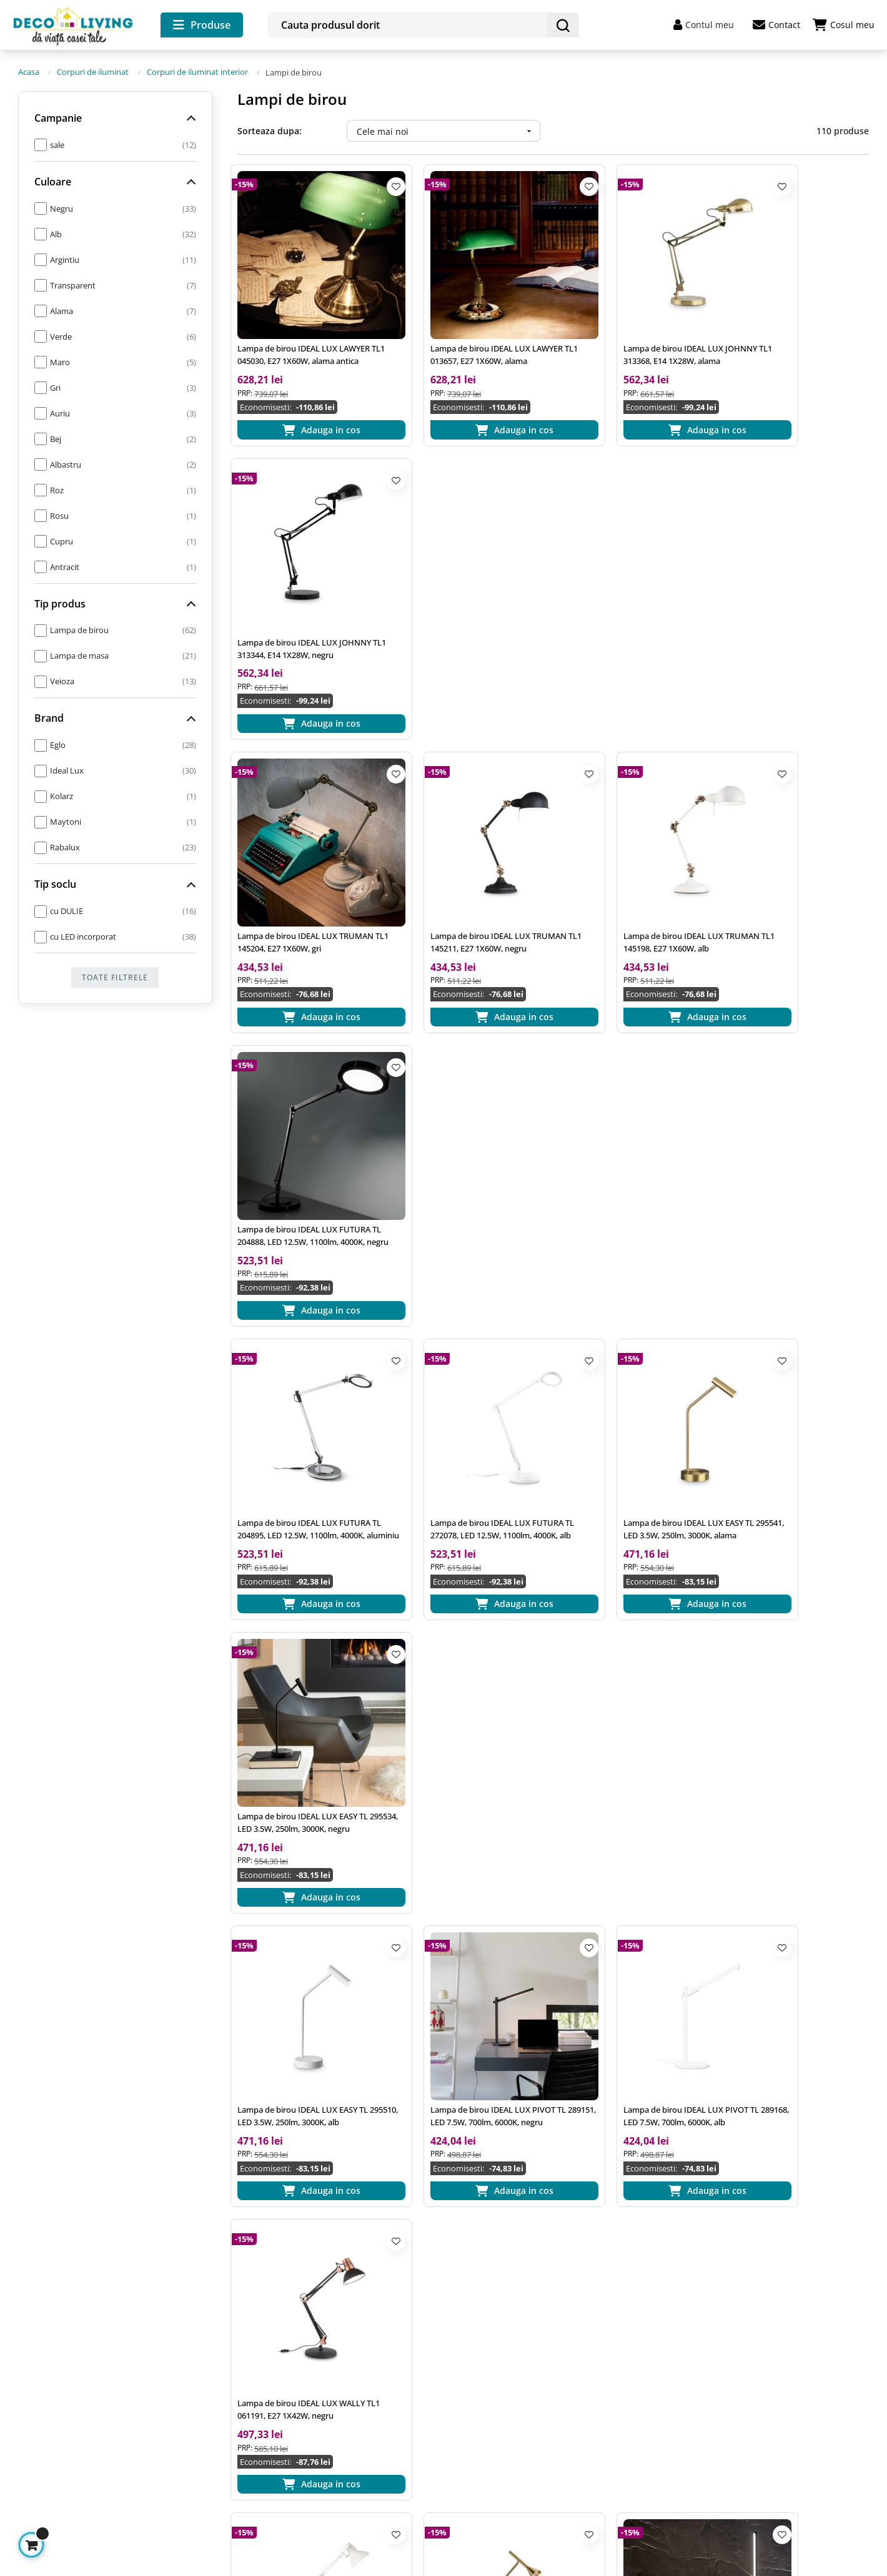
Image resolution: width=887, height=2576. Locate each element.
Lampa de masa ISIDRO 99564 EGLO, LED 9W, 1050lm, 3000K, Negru (797, 1906)
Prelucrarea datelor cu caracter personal (319, 2358)
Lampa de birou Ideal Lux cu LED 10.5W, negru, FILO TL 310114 (626, 1378)
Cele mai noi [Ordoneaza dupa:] (448, 128)
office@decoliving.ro (68, 2320)
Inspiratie (254, 2313)
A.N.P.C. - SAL (262, 2425)
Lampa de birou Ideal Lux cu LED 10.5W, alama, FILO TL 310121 (298, 1642)
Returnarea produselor (504, 2380)
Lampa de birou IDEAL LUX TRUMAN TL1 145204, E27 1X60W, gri (306, 585)
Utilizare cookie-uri (274, 2380)
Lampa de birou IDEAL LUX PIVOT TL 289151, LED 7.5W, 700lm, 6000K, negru (469, 1114)
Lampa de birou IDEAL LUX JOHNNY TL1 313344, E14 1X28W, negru (797, 321)
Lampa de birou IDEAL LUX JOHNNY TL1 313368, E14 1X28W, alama (633, 321)
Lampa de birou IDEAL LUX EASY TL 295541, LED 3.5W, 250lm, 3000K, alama (631, 850)
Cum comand (484, 2313)
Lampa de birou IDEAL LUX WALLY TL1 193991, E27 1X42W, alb (301, 1378)
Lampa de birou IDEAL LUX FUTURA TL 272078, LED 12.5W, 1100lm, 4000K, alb (468, 850)
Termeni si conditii (273, 2335)
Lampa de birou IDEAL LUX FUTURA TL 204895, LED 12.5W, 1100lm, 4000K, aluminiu (304, 850)
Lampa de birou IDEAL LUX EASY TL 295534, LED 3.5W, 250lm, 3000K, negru (795, 850)
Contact (776, 25)
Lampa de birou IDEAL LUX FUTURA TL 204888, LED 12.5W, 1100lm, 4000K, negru (796, 586)
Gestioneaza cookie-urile (70, 2481)
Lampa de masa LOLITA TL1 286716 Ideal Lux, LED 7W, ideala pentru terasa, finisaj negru (303, 1906)
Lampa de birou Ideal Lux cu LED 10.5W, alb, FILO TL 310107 (790, 1378)
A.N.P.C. (251, 2403)
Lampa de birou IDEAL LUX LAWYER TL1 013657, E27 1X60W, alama (468, 321)
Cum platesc (482, 2335)
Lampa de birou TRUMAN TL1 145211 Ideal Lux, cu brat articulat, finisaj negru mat (465, 1906)
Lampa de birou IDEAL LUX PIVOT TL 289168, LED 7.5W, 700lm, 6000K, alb (633, 1114)
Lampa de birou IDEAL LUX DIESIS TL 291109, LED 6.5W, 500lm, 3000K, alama (470, 1378)
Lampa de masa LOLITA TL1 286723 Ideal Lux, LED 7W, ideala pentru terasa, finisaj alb (795, 1642)
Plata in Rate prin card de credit (523, 2403)
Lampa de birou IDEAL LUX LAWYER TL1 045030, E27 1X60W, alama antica (306, 321)
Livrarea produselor (497, 2358)
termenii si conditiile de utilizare (810, 2382)
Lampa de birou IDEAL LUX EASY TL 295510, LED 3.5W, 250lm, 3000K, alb (304, 1114)
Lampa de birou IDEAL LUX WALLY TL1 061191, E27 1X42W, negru (794, 1114)
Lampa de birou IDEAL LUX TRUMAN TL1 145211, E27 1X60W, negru (470, 585)
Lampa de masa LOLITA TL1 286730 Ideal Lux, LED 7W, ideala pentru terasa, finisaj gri (467, 1642)
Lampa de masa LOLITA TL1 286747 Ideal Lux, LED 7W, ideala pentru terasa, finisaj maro (631, 1642)
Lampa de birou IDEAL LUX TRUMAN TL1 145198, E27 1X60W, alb (634, 585)
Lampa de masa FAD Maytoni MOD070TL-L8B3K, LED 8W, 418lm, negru (629, 1906)
